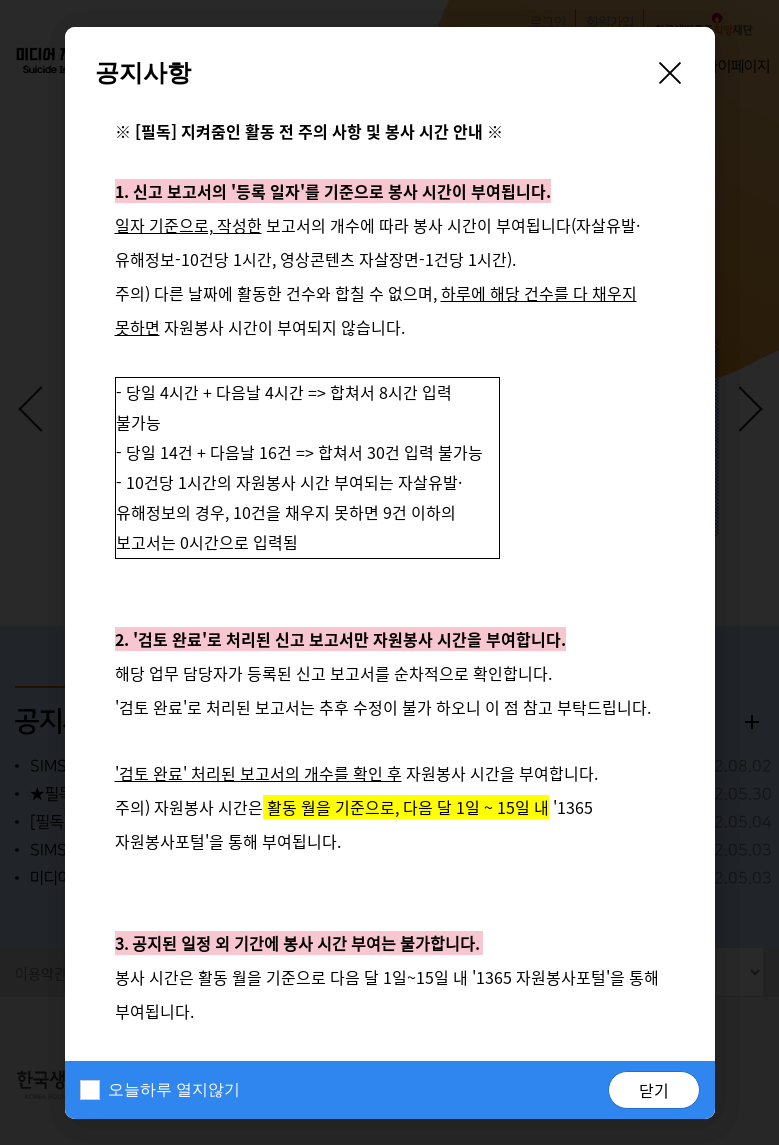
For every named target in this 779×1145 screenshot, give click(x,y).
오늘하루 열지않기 (174, 1089)
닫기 (654, 1090)
